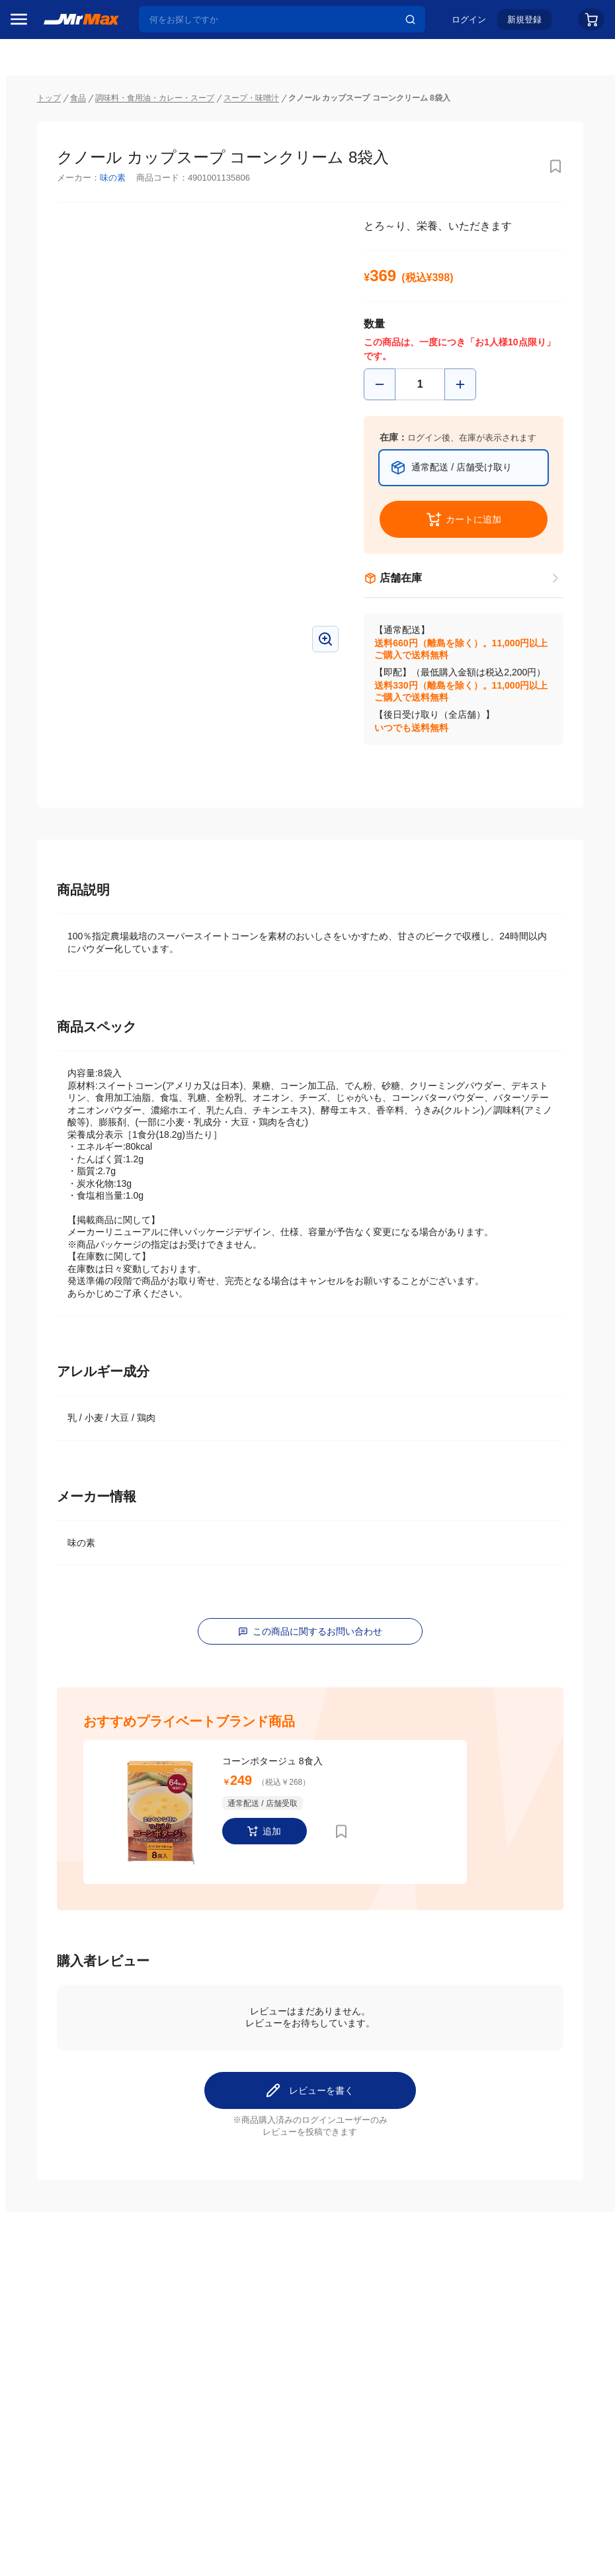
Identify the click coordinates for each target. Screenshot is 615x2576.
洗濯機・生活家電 (53, 818)
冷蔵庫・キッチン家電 (57, 762)
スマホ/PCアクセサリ (57, 901)
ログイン (469, 24)
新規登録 (524, 24)
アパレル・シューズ (57, 957)
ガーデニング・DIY (56, 1068)
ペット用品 (39, 929)
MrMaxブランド (48, 184)
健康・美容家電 (48, 846)
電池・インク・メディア (57, 1013)
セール (30, 134)
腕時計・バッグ (48, 985)
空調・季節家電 (48, 790)
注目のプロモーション (62, 159)
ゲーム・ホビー (48, 1040)
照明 (25, 874)
